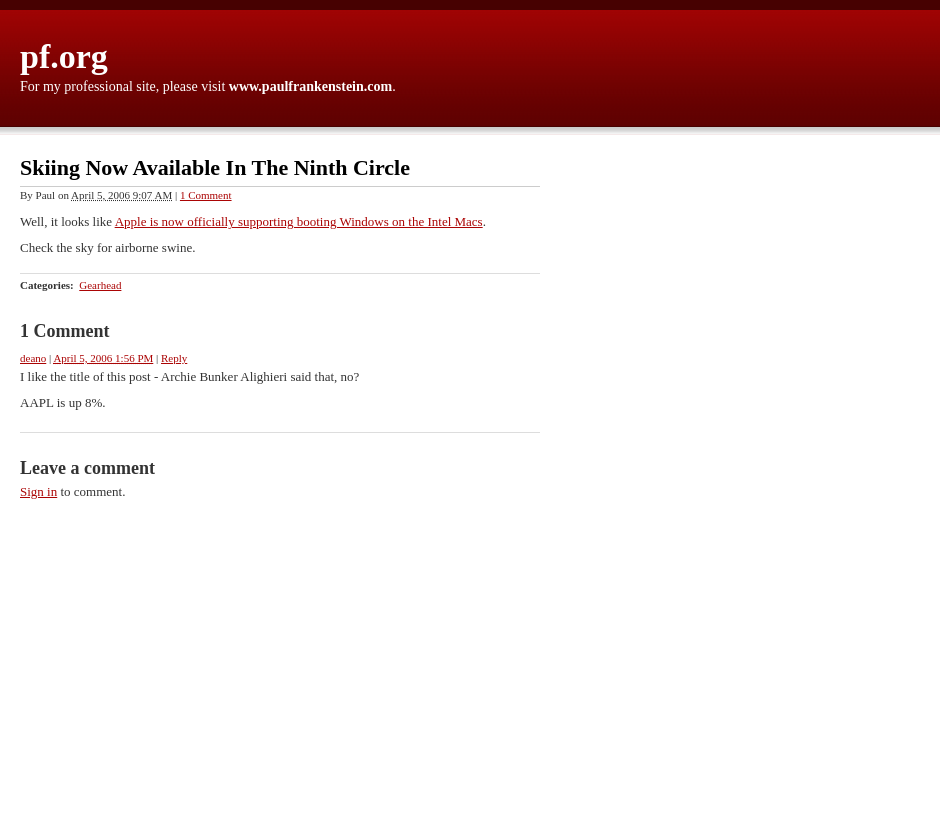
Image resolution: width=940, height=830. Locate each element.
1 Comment (206, 195)
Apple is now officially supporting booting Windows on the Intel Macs (299, 221)
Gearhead (100, 285)
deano (33, 358)
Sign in (38, 491)
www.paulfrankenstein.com (310, 86)
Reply (174, 358)
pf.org (64, 56)
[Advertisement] (845, 460)
